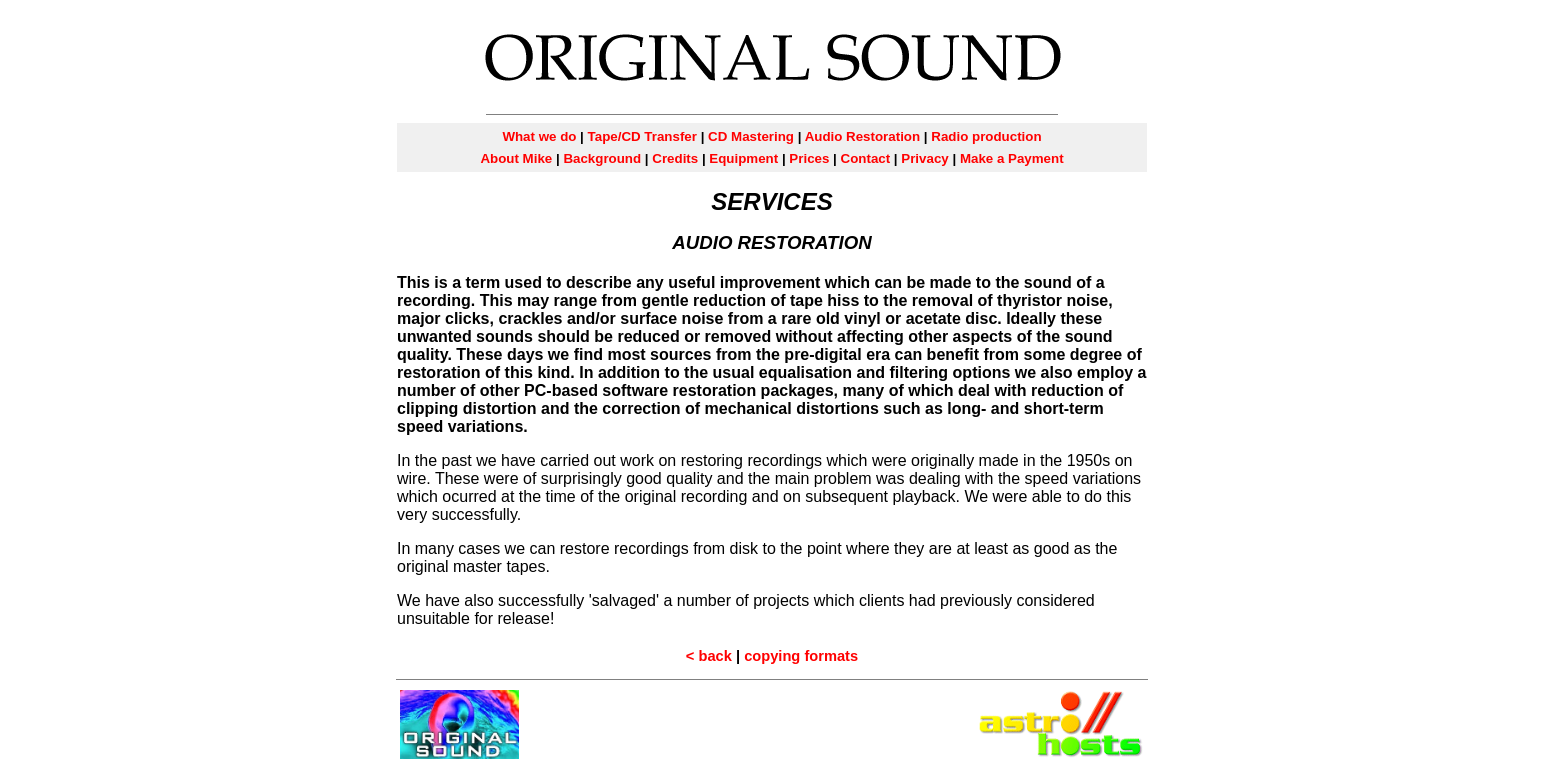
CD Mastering (751, 136)
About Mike (516, 158)
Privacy (924, 158)
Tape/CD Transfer (642, 136)
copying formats (801, 656)
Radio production (986, 136)
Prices (809, 158)
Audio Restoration (860, 136)
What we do (539, 136)
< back (709, 656)
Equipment (743, 158)
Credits (675, 158)
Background (602, 158)
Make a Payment (1012, 158)
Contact (866, 158)
